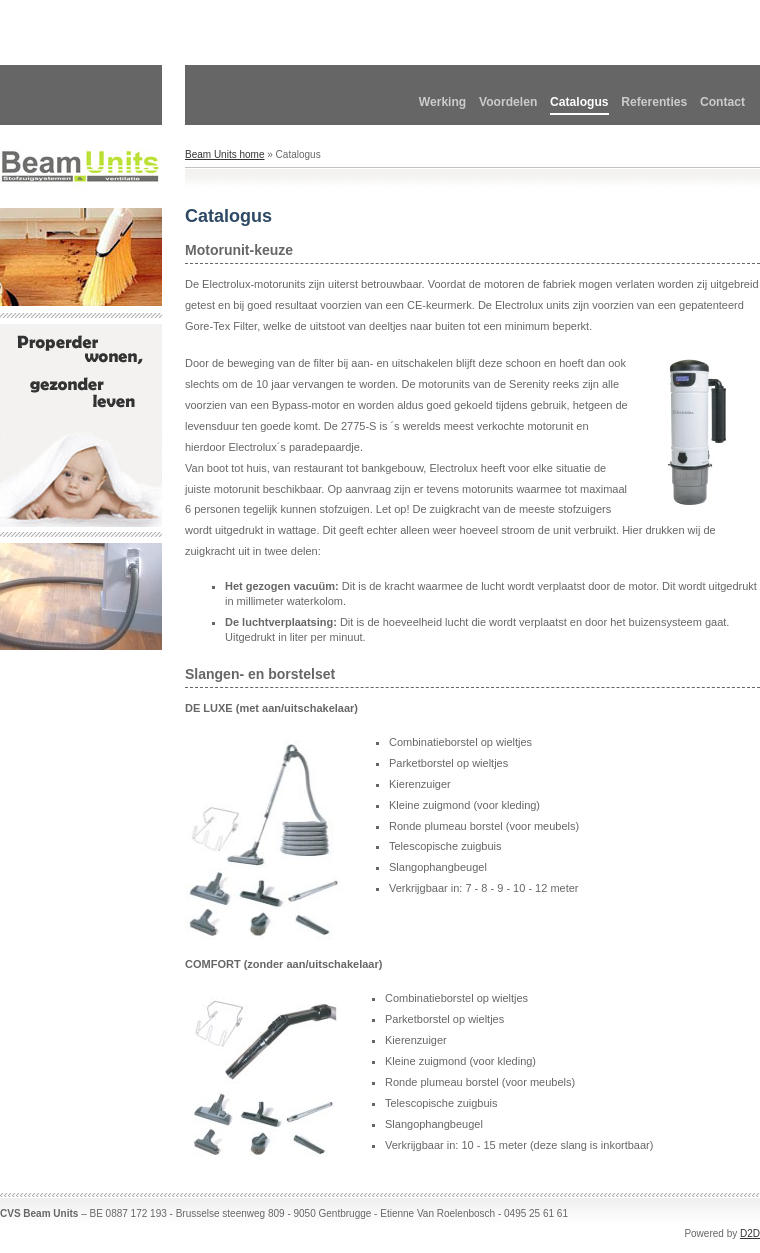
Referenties (654, 102)
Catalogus (579, 102)
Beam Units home (224, 154)
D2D (750, 1233)
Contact (722, 102)
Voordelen (508, 102)
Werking (443, 102)
